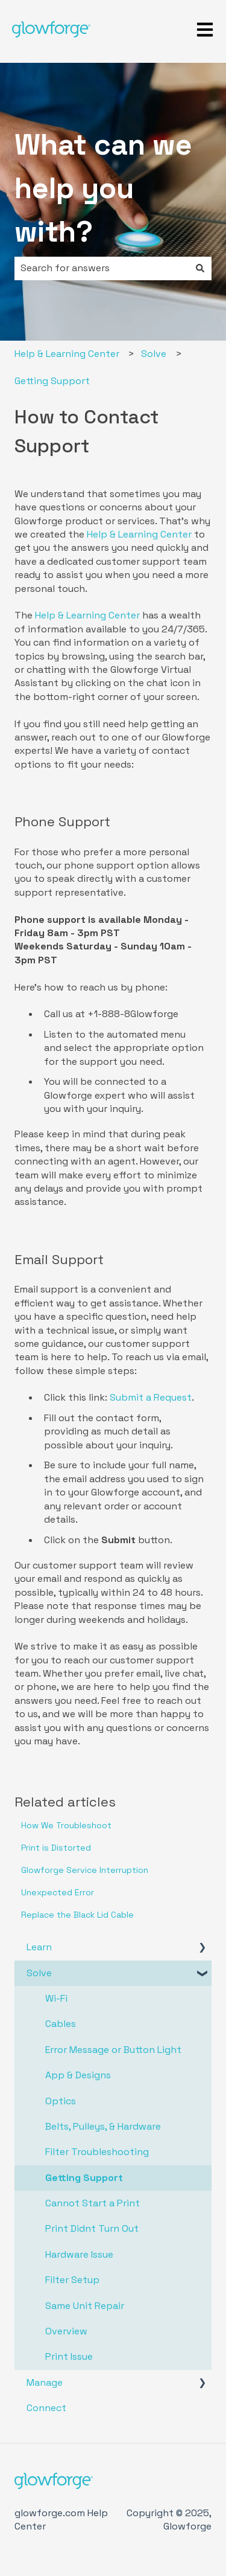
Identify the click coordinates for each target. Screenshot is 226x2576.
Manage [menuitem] (45, 2382)
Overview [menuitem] (66, 2331)
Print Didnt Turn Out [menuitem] (92, 2228)
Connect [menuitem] (46, 2407)
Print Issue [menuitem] (69, 2356)
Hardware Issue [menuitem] (79, 2254)
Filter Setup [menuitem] (72, 2279)
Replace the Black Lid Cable (77, 1914)
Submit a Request (151, 1397)
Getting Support (52, 380)
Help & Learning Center (66, 353)
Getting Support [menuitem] (84, 2177)
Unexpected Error (57, 1892)
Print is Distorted (56, 1847)
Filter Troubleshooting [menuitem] (97, 2151)
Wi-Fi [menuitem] (56, 1998)
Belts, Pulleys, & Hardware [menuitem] (103, 2126)
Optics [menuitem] (60, 2101)
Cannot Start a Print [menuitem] (92, 2203)
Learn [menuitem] (39, 1947)
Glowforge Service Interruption (84, 1870)
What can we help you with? (103, 188)
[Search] (200, 268)
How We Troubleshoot (66, 1825)
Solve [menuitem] (39, 1973)
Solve (153, 353)
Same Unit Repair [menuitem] (84, 2305)
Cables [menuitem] (60, 2023)
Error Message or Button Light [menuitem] (113, 2049)
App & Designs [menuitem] (78, 2075)
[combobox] (101, 268)
